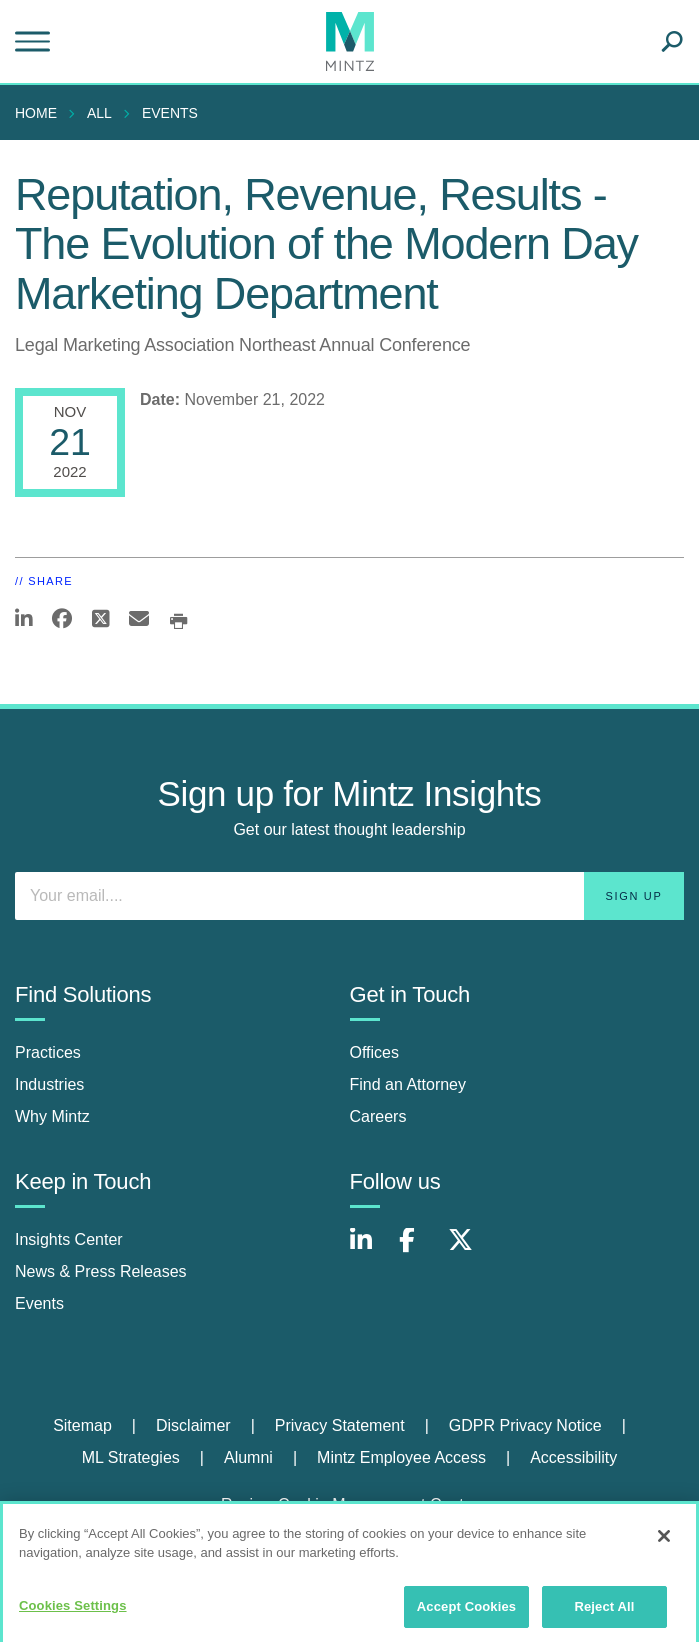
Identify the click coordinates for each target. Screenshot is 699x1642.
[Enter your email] (349, 896)
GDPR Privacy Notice (525, 1425)
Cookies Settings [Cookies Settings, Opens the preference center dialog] (73, 1613)
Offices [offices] (375, 1052)
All (99, 113)
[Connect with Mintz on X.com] (468, 1250)
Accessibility (573, 1457)
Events (170, 113)
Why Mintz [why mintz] (52, 1116)
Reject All (604, 1614)
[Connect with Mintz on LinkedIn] (370, 1250)
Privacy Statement (340, 1425)
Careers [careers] (378, 1116)
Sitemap (82, 1425)
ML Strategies (131, 1457)
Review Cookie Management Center (349, 1504)
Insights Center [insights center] (69, 1239)
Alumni (248, 1457)
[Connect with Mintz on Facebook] (419, 1250)
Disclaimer (193, 1425)
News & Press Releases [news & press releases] (101, 1271)
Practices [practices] (48, 1052)
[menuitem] (41, 113)
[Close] (664, 1544)
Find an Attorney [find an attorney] (408, 1084)
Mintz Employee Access (401, 1457)
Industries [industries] (49, 1084)
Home (36, 113)
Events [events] (39, 1303)
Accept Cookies (466, 1614)
